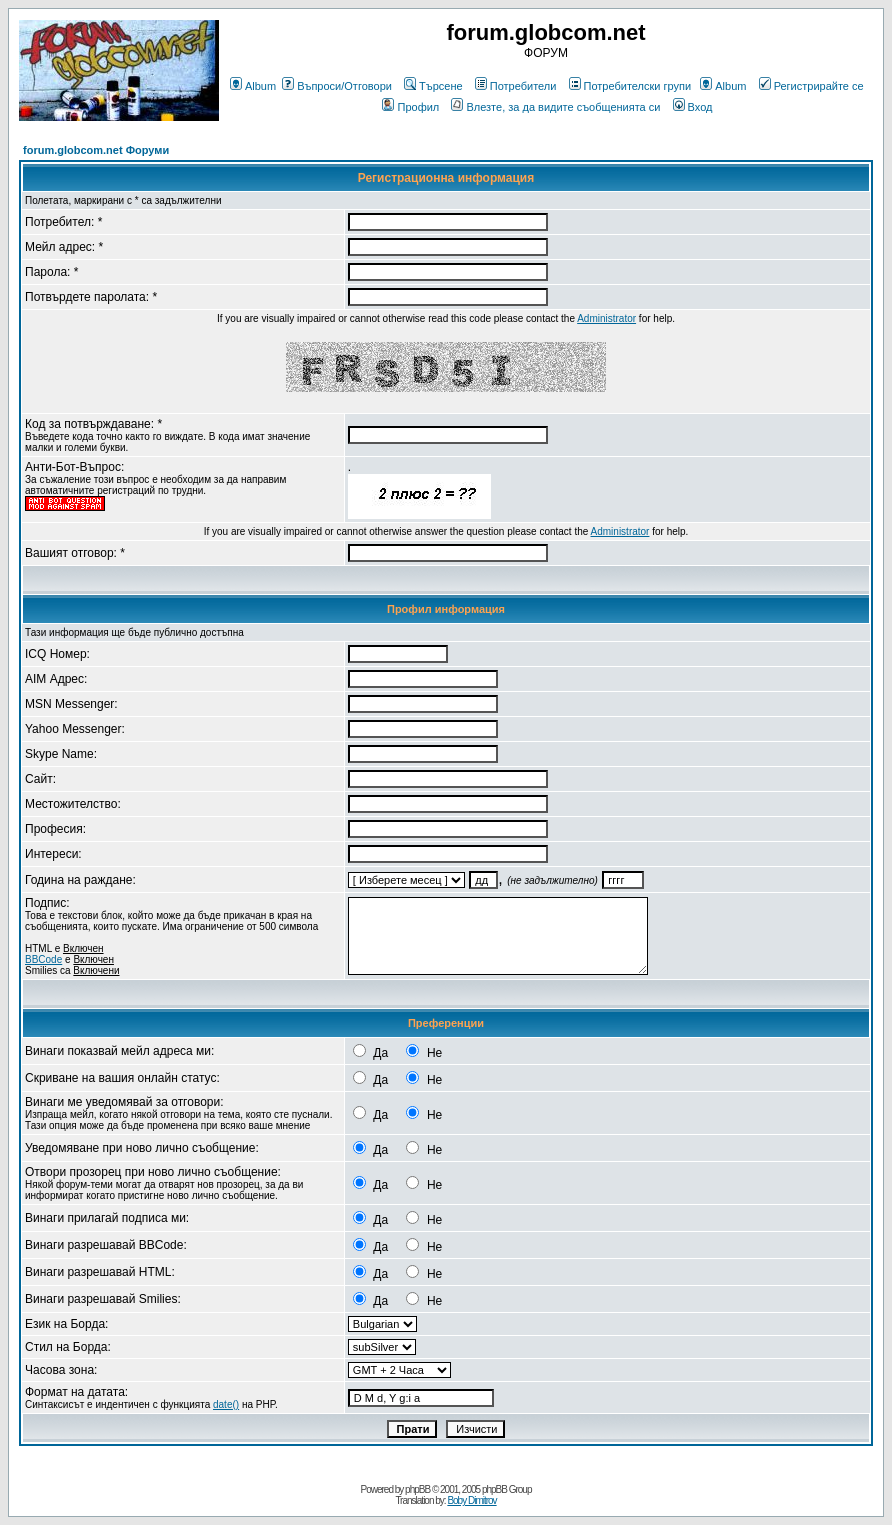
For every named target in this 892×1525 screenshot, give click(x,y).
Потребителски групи (630, 86)
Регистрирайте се (811, 86)
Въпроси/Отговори (337, 86)
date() (226, 1404)
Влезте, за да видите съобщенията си (555, 107)
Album (253, 86)
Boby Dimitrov (471, 1500)
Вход (693, 107)
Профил (410, 107)
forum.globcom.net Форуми (96, 150)
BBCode (43, 959)
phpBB (417, 1489)
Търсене (433, 86)
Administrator (606, 318)
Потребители (516, 86)
